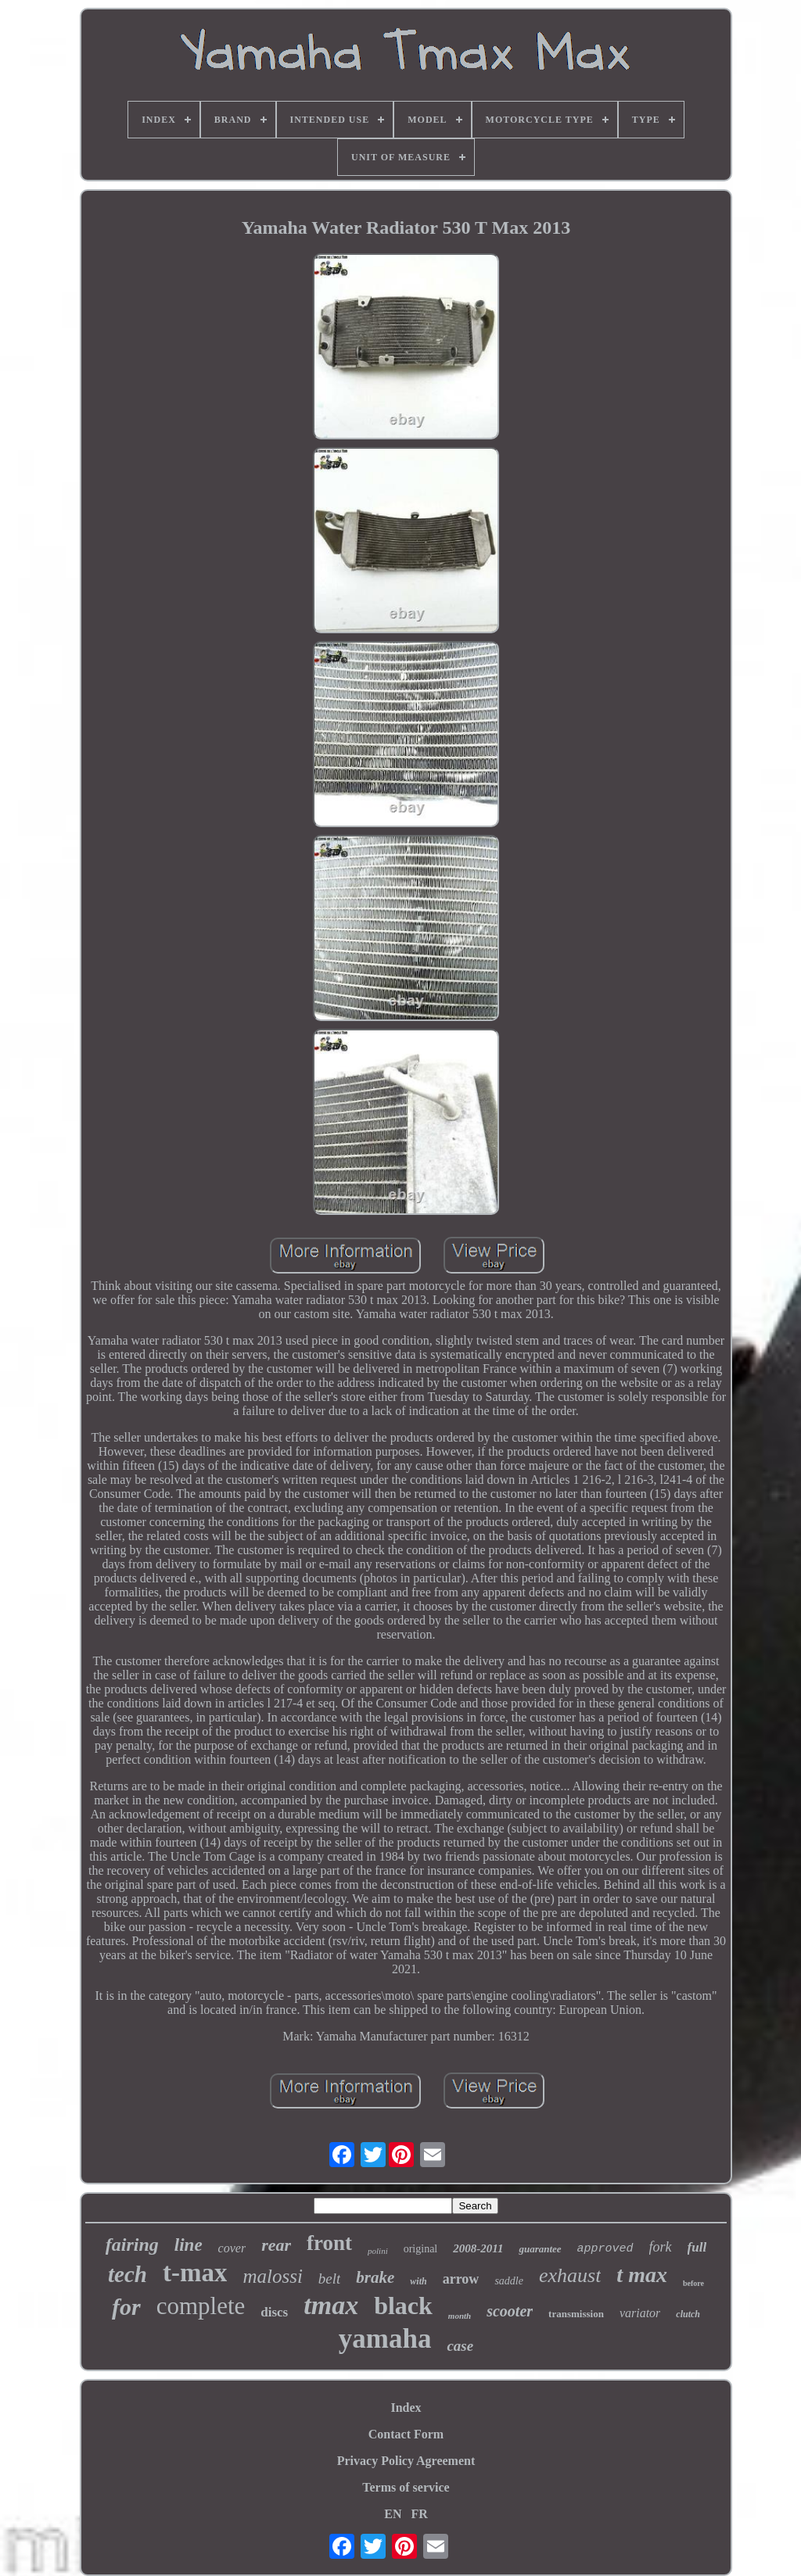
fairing (132, 2244)
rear (276, 2245)
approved (605, 2248)
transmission (576, 2314)
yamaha (385, 2338)
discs (274, 2312)
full (697, 2247)
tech (127, 2274)
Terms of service (405, 2487)
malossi (272, 2276)
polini (378, 2250)
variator (640, 2313)
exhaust (570, 2275)
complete (201, 2306)
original (421, 2249)
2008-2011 (478, 2248)
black (403, 2305)
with (418, 2281)
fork (660, 2247)
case (460, 2346)
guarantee (540, 2249)
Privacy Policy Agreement (406, 2460)
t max (641, 2275)
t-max (195, 2273)
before (693, 2283)
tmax (331, 2305)
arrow (461, 2279)
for (126, 2307)
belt (329, 2278)
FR (419, 2513)
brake (375, 2277)
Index (405, 2407)
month (459, 2315)
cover (232, 2248)
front (329, 2243)
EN (392, 2513)
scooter (510, 2311)
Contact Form (406, 2434)
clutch (688, 2314)
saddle (508, 2281)
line (188, 2245)
